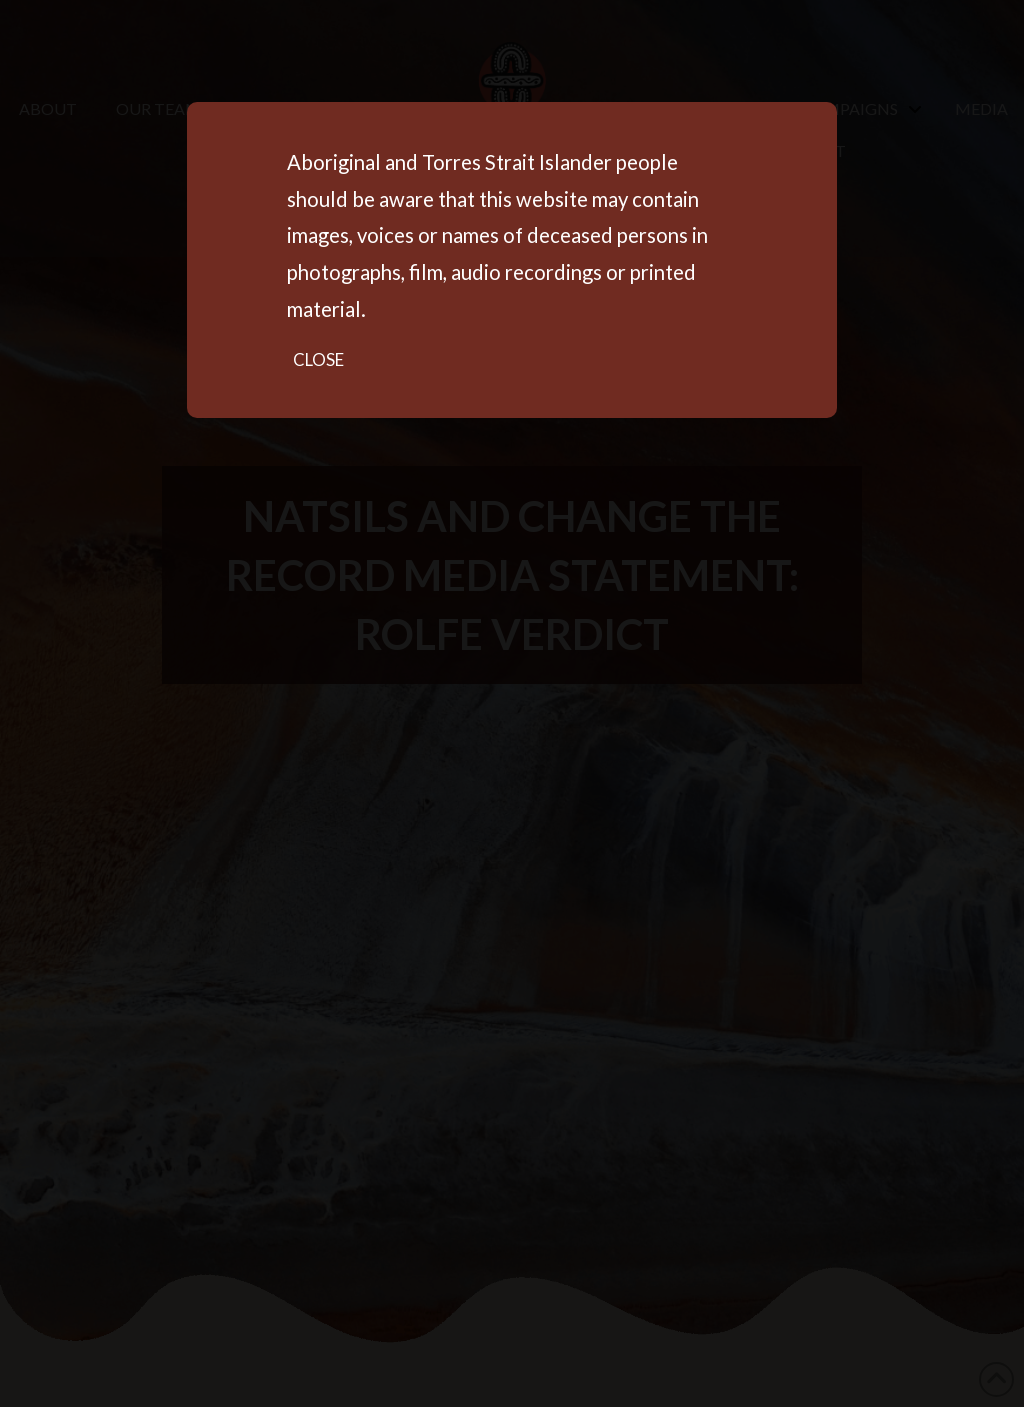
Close (318, 359)
